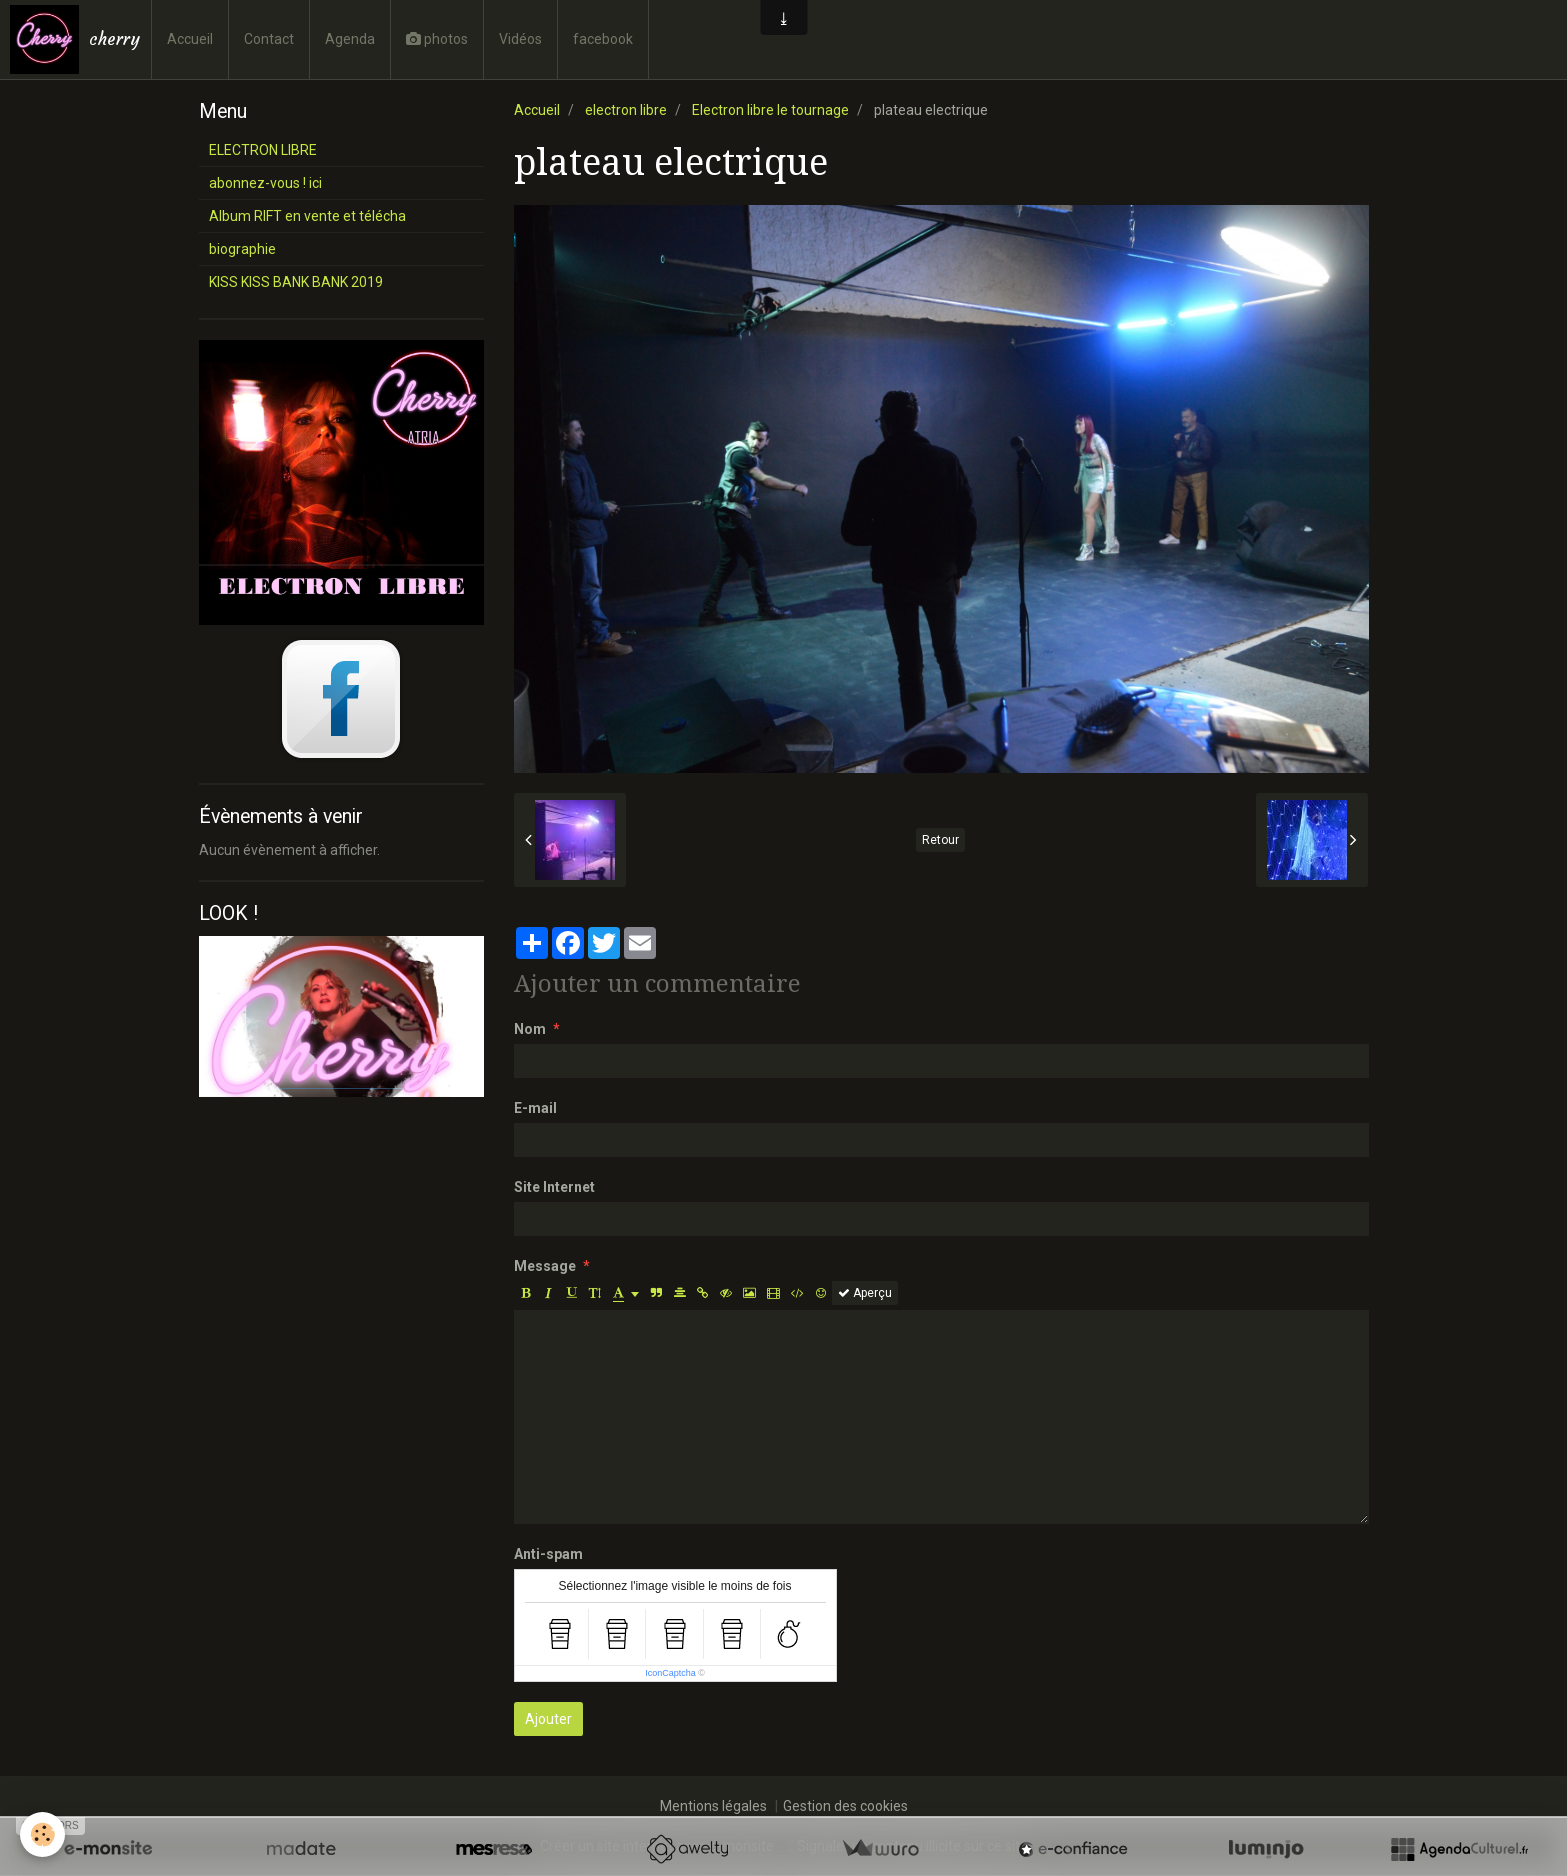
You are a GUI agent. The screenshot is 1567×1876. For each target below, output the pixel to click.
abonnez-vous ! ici (265, 183)
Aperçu (865, 1293)
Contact (269, 39)
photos (437, 39)
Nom (530, 1029)
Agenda (350, 39)
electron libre (626, 110)
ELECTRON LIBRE (263, 150)
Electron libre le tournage (770, 110)
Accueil (190, 39)
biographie (242, 249)
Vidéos (520, 39)
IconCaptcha (670, 1673)
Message (545, 1266)
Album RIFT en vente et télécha (307, 216)
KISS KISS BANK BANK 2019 (296, 282)
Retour (940, 840)
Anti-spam (548, 1554)
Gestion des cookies (845, 1806)
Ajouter (548, 1719)
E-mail (535, 1108)
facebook (603, 39)
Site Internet (554, 1187)
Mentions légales (713, 1806)
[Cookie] (42, 1834)
